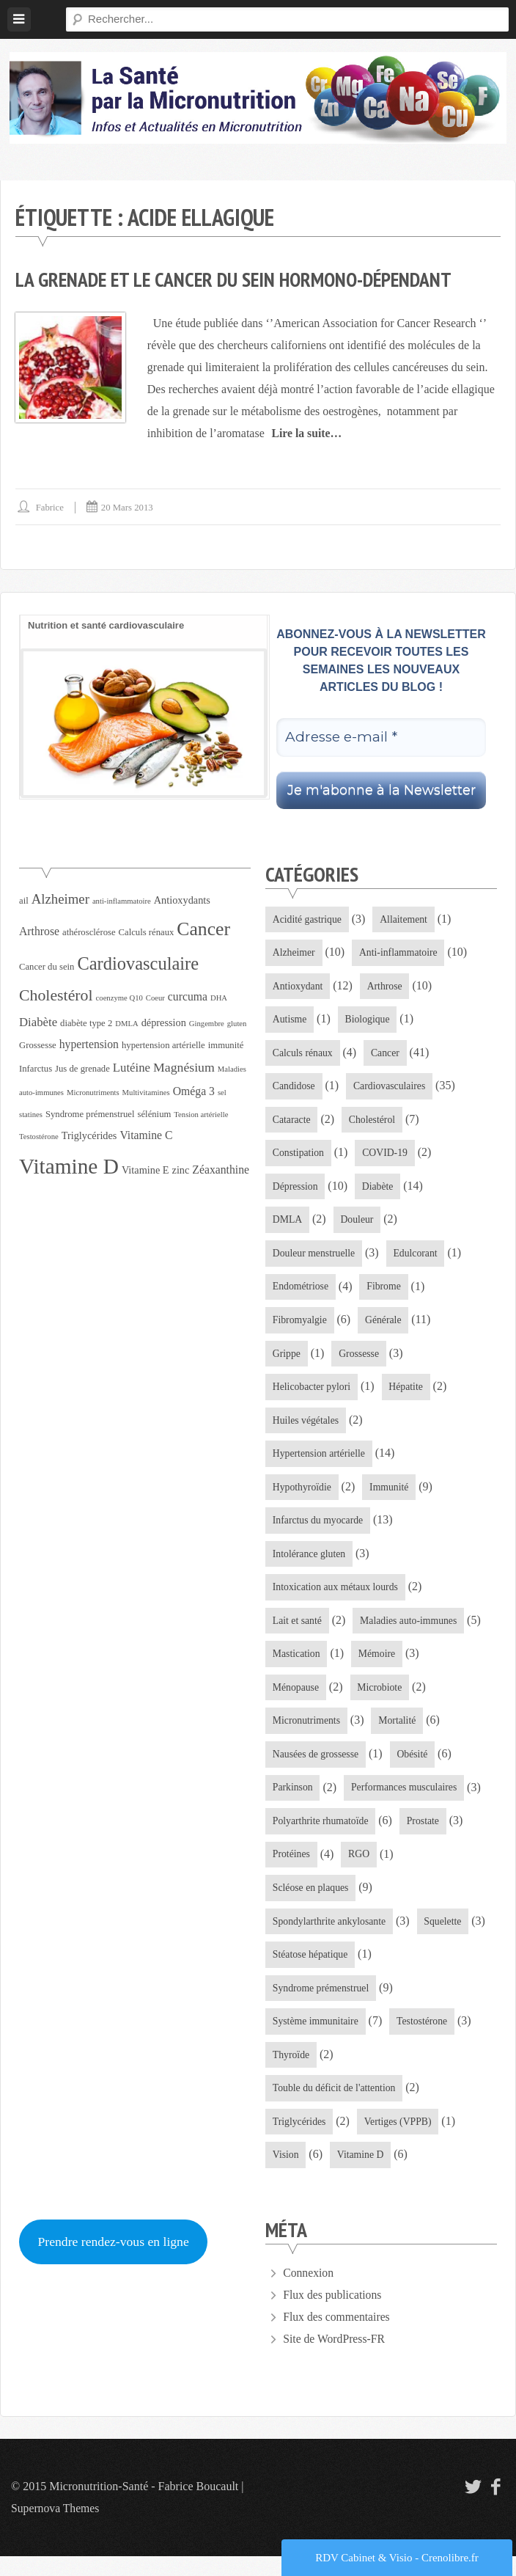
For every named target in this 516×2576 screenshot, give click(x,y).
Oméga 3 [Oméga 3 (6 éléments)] (194, 1091)
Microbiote (381, 1699)
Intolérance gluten (310, 1564)
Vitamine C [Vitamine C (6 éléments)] (145, 1135)
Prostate (425, 1835)
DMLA (288, 1224)
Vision (286, 2174)
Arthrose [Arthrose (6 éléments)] (39, 931)
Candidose (294, 1088)
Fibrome (385, 1292)
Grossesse (360, 1360)
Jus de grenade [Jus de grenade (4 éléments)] (82, 1069)
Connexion (308, 2292)
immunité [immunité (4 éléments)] (226, 1045)
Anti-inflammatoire (401, 953)
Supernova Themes (56, 2528)
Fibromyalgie (300, 1326)
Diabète (380, 1190)
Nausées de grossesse (317, 1767)
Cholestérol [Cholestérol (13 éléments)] (56, 995)
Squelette (446, 1936)
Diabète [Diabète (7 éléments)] (38, 1022)
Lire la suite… (307, 433)
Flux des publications (333, 2314)
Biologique (368, 1021)
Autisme (290, 1021)
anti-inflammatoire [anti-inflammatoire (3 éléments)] (121, 901)
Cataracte (292, 1122)
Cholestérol (374, 1122)
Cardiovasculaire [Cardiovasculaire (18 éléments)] (138, 963)
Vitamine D (362, 2174)
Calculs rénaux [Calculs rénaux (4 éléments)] (146, 932)
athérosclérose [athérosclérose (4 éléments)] (89, 932)
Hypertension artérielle (320, 1462)
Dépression (296, 1190)
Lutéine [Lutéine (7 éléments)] (131, 1068)
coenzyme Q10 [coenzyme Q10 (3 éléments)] (119, 998)
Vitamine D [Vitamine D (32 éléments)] (69, 1166)
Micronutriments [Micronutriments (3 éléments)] (93, 1092)
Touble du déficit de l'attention (335, 2106)
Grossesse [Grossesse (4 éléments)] (37, 1045)
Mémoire (378, 1665)
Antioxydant (298, 986)
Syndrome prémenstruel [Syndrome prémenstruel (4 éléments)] (90, 1114)
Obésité (414, 1767)
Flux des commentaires (337, 2336)
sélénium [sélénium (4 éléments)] (155, 1114)
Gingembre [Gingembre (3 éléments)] (206, 1024)
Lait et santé (297, 1631)
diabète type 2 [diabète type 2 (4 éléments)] (86, 1023)
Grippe (287, 1360)
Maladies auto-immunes (410, 1631)
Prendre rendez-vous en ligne (115, 2261)
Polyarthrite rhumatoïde (321, 1835)
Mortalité (399, 1733)
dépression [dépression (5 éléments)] (163, 1022)
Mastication (297, 1665)
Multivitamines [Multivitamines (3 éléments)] (146, 1092)
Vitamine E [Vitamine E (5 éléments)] (145, 1170)
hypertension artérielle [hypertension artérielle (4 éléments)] (163, 1045)
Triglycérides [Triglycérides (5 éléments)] (89, 1135)
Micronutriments (307, 1733)
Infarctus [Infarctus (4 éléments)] (35, 1069)
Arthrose (387, 986)
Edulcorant (417, 1258)
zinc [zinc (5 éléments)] (181, 1170)
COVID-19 (387, 1157)
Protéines (292, 1869)
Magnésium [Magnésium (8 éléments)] (184, 1067)
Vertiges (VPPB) (400, 2140)
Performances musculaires (406, 1801)
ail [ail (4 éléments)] (24, 901)
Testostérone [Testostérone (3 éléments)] (39, 1137)
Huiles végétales (306, 1428)
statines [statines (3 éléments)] (31, 1114)
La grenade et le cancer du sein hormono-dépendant (239, 279)
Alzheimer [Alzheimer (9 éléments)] (60, 899)
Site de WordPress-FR (335, 2358)
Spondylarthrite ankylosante (330, 1936)
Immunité (390, 1495)
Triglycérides (300, 2140)
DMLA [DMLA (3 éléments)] (126, 1024)
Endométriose (301, 1292)
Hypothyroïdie (303, 1495)
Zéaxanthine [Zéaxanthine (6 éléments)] (220, 1169)
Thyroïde (291, 2072)
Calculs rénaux (303, 1055)
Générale (385, 1326)
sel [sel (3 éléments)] (222, 1092)
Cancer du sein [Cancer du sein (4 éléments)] (46, 967)
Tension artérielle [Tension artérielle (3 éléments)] (201, 1114)
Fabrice (50, 507)
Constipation (299, 1157)
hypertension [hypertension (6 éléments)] (89, 1044)
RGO (361, 1869)
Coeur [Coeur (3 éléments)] (155, 998)
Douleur (358, 1224)
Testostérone (425, 2038)
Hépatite (408, 1393)
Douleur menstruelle (315, 1258)
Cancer (387, 1055)
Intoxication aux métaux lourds (337, 1597)
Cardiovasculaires (391, 1088)
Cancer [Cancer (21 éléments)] (203, 929)
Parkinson (293, 1801)
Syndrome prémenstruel (322, 2004)
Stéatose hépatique (311, 1971)
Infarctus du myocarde (319, 1529)
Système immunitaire (316, 2038)
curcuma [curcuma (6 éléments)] (187, 996)
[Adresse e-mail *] (381, 737)
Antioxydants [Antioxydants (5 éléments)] (182, 900)
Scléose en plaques (311, 1903)
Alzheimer (294, 953)
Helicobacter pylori (312, 1393)
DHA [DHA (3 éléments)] (218, 998)
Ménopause (296, 1699)
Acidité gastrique (308, 919)
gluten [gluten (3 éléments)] (237, 1024)
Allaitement (406, 919)
